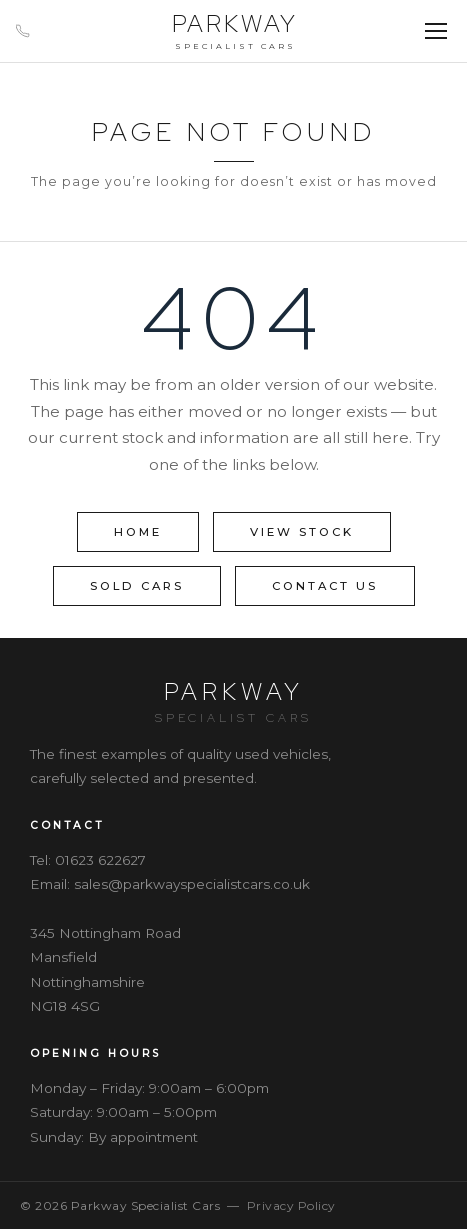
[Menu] (436, 31)
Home (138, 532)
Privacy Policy (291, 1205)
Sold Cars (137, 586)
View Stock (302, 532)
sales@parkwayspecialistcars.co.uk (192, 884)
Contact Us (325, 586)
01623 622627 (100, 860)
